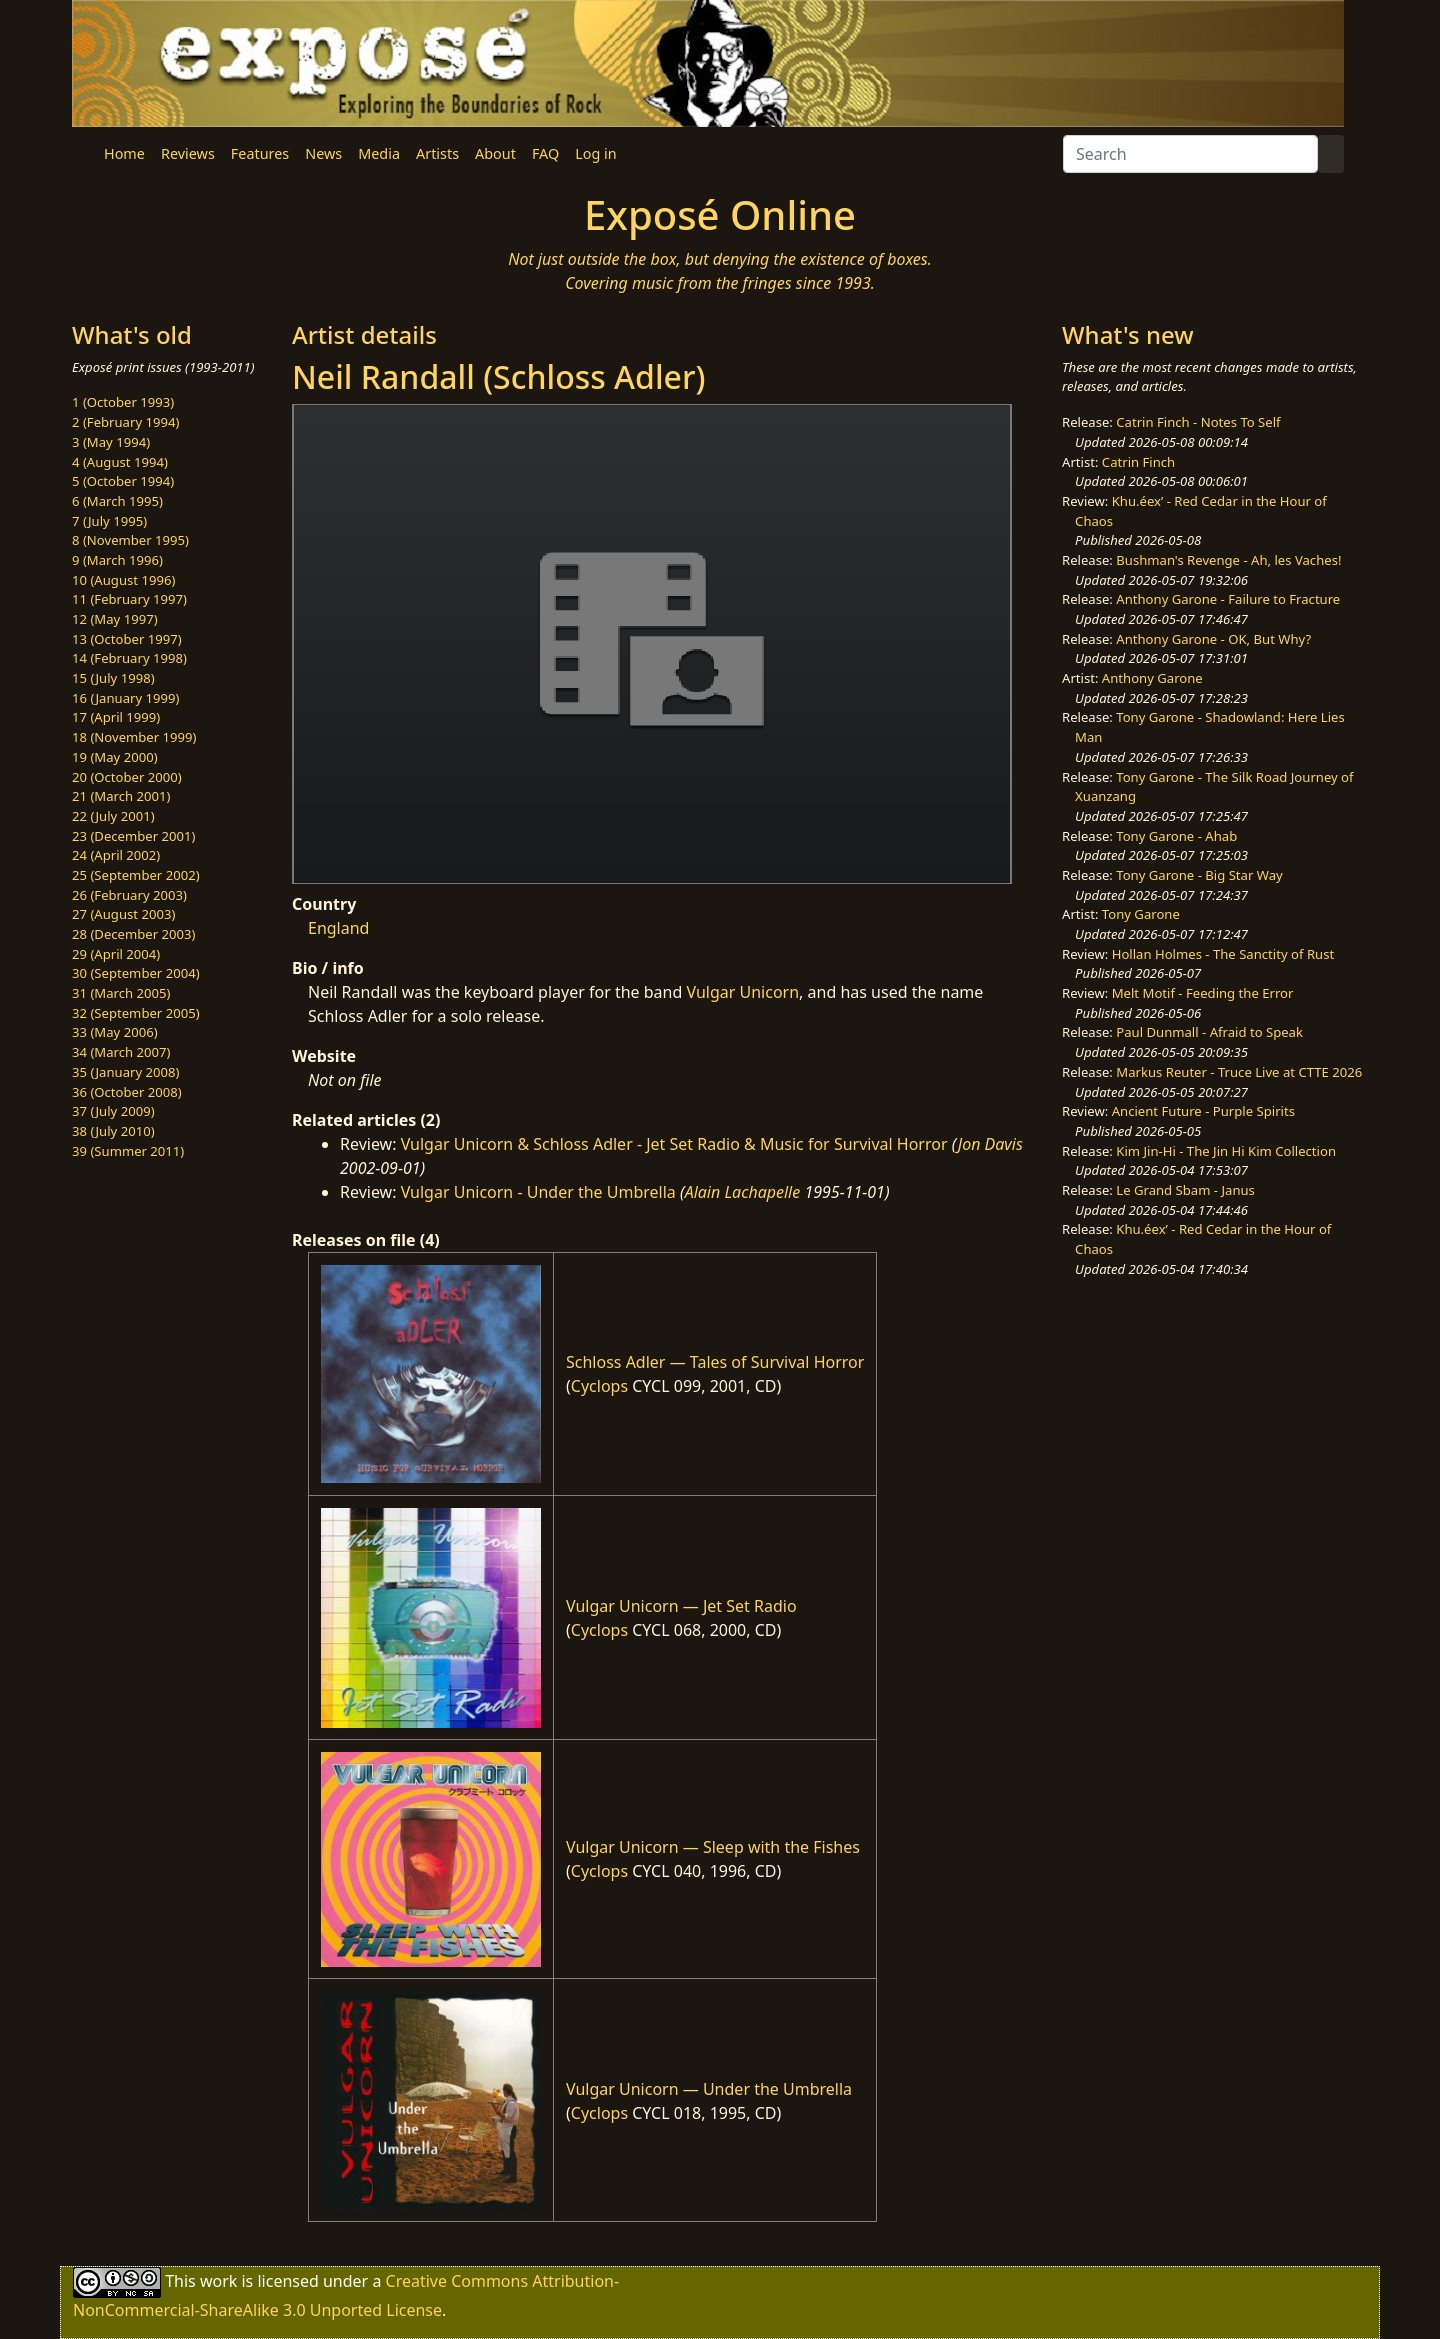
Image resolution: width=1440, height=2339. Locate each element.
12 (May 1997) (115, 619)
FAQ (545, 153)
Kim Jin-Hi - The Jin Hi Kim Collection (1226, 1151)
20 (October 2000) (127, 777)
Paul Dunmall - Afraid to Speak (1209, 1032)
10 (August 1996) (123, 580)
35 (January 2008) (125, 1072)
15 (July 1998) (113, 678)
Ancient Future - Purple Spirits (1203, 1111)
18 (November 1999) (134, 737)
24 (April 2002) (116, 855)
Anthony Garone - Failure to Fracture (1228, 599)
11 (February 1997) (129, 599)
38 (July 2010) (113, 1131)
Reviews (188, 153)
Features (260, 153)
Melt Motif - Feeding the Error (1203, 993)
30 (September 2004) (136, 973)
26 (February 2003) (129, 895)
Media (379, 153)
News (323, 153)
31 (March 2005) (121, 993)
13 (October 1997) (127, 639)
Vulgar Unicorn (742, 992)
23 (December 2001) (133, 836)
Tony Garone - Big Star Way (1199, 875)
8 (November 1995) (130, 540)
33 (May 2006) (115, 1032)
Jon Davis (990, 1144)
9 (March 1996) (117, 560)
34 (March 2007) (121, 1052)
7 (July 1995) (109, 521)
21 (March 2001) (121, 796)
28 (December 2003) (133, 934)
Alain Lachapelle (743, 1192)
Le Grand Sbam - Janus (1185, 1190)
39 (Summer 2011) (128, 1151)
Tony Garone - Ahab (1176, 836)
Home (124, 153)
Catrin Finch (1138, 462)
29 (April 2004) (116, 954)
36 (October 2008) (127, 1092)
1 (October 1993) (123, 402)
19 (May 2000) (115, 757)
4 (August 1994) (120, 462)
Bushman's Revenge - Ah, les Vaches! (1228, 560)
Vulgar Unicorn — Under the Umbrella (709, 2089)
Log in (595, 153)
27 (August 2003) (123, 914)
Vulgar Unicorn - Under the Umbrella (538, 1192)
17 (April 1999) (116, 717)
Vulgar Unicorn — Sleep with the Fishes (713, 1847)
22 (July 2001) (113, 816)
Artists (437, 153)
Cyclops (599, 1386)
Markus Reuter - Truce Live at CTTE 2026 (1239, 1072)
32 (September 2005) (136, 1013)
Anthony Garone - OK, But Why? (1213, 639)
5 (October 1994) (123, 481)
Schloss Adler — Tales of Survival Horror (715, 1362)
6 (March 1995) (117, 501)
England (338, 928)
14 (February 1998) (129, 658)
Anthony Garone (1152, 678)
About (495, 153)
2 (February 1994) (125, 422)
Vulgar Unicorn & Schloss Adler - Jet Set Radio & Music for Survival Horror (674, 1144)
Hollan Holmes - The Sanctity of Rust (1223, 954)
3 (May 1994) (111, 442)
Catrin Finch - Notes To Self (1198, 422)
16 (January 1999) (125, 698)
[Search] (1190, 154)
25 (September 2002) (136, 875)
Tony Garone (1141, 914)
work (218, 2281)
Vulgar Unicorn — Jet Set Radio (681, 1606)
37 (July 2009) (113, 1111)
